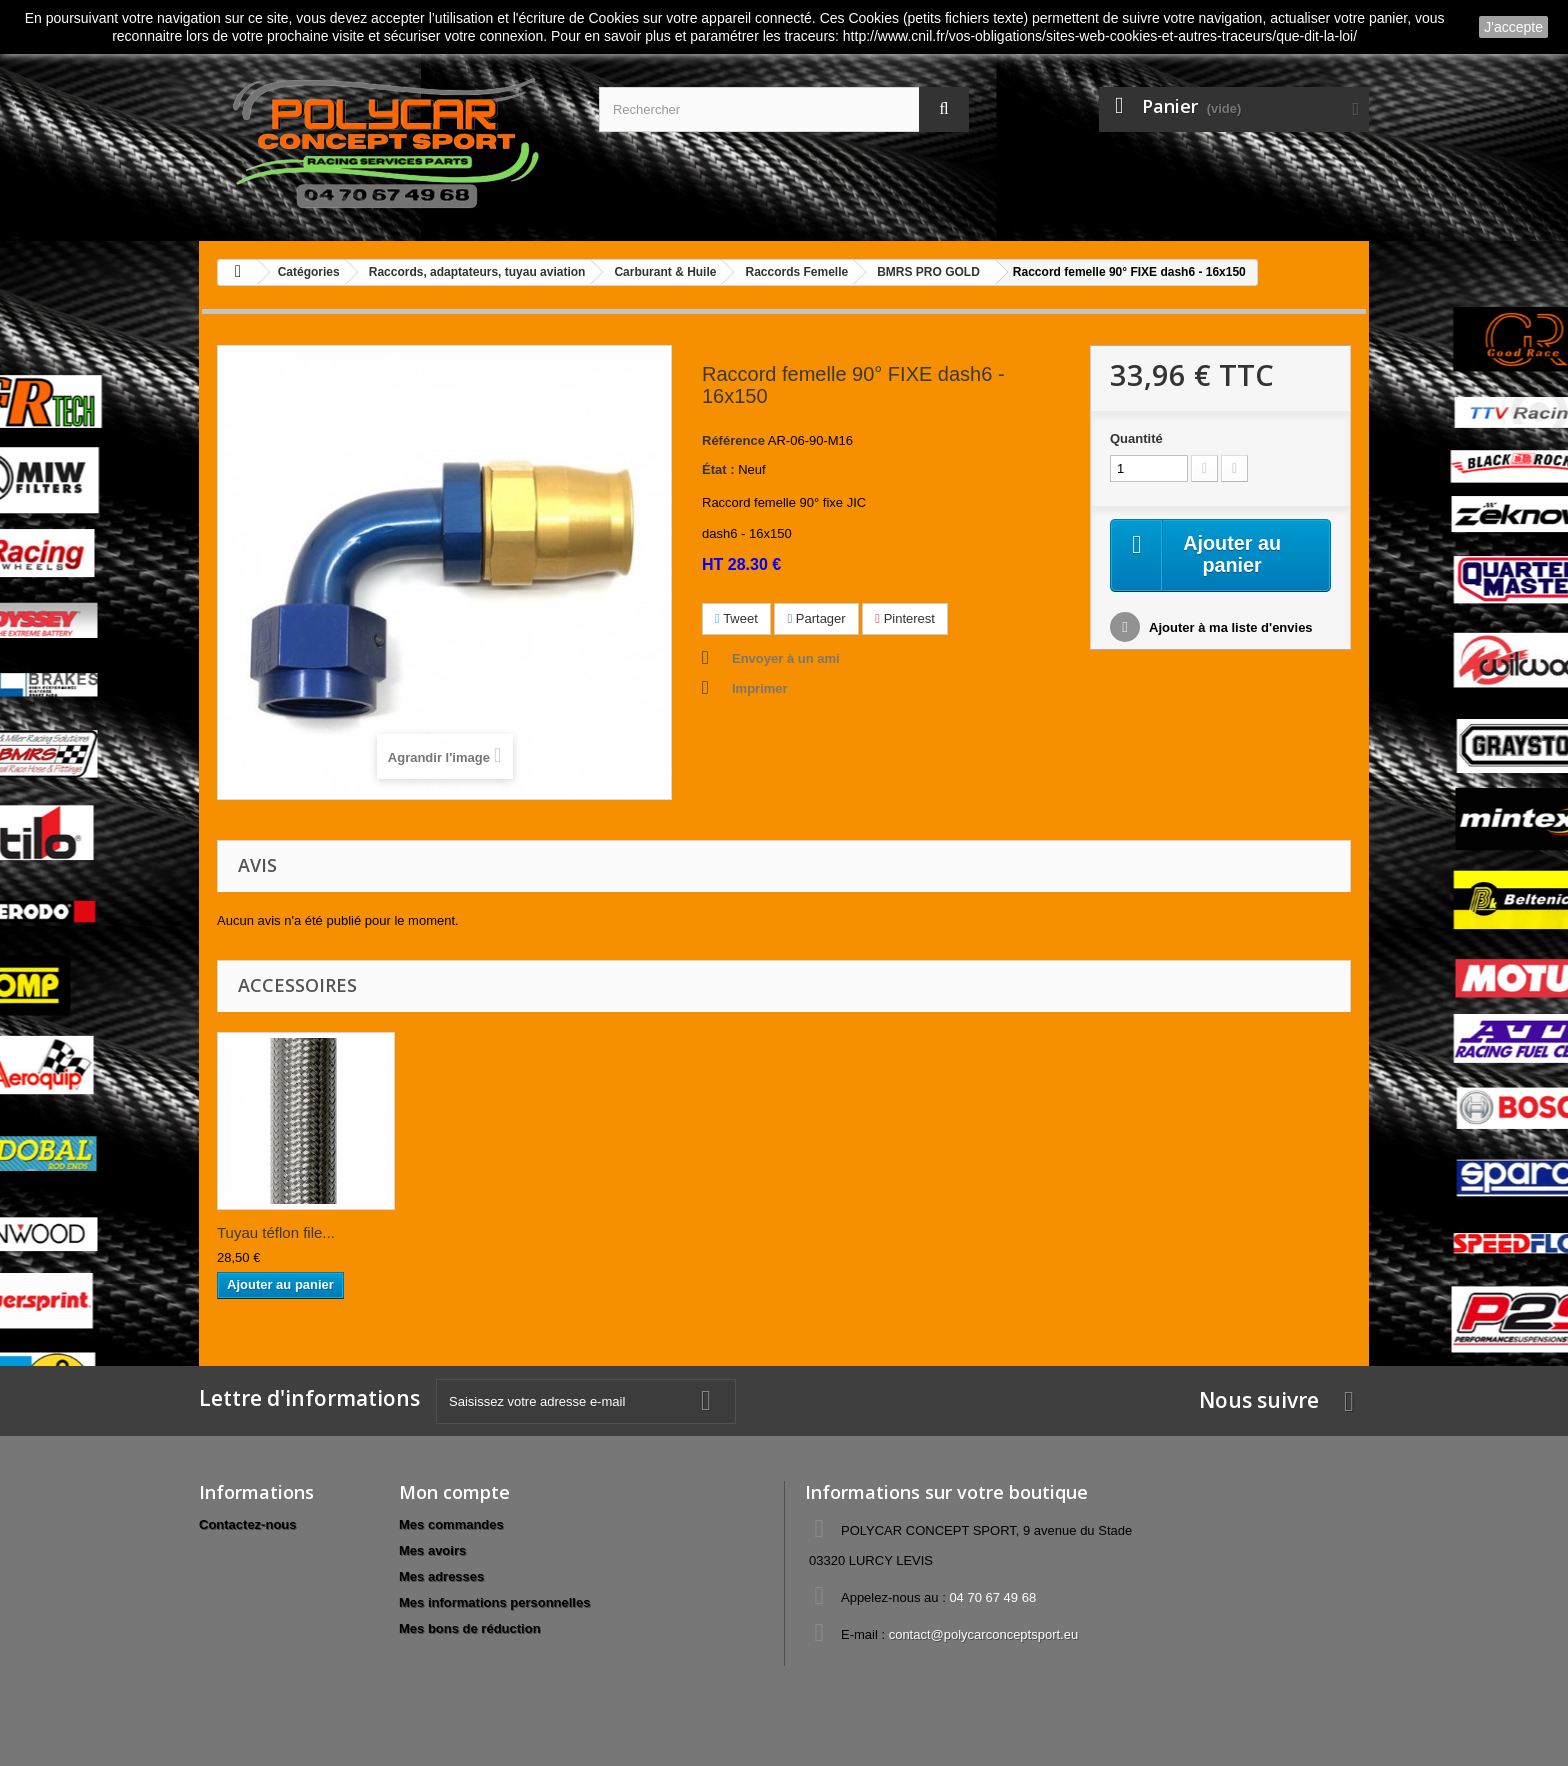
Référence (733, 440)
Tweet (736, 618)
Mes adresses (441, 1576)
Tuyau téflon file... (276, 1232)
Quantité (1136, 438)
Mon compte (454, 1492)
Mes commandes (451, 1524)
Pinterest (905, 618)
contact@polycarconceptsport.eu (984, 1634)
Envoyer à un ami (786, 658)
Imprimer (760, 688)
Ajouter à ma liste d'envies (1229, 628)
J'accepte (1513, 27)
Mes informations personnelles (494, 1602)
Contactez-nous (248, 1524)
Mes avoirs (432, 1550)
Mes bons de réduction (470, 1628)
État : (718, 469)
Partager (816, 618)
